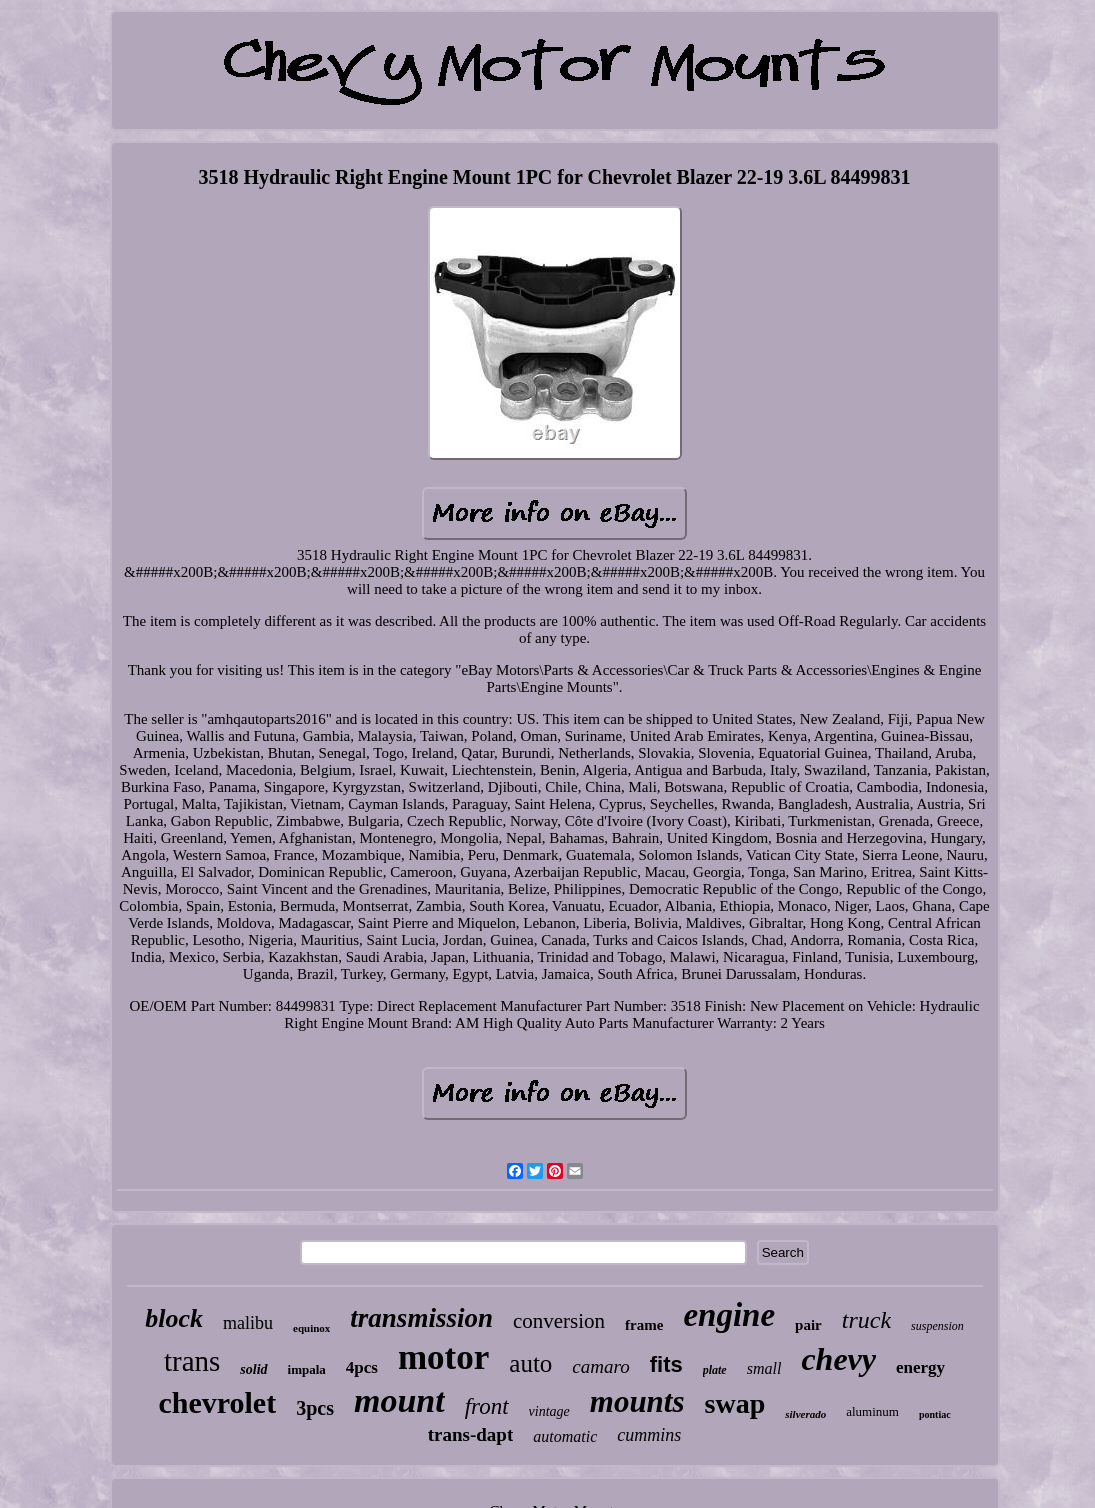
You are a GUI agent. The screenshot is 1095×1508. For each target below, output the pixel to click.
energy (920, 1367)
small (764, 1368)
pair (808, 1325)
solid (253, 1369)
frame (644, 1325)
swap (735, 1403)
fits (666, 1364)
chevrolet (217, 1402)
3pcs (315, 1408)
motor (443, 1357)
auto (530, 1363)
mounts (637, 1401)
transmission (421, 1318)
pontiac (935, 1414)
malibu (248, 1323)
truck (866, 1320)
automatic (565, 1436)
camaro (600, 1366)
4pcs (362, 1367)
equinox (311, 1328)
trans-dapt (471, 1434)
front (487, 1406)
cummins (649, 1435)
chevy (838, 1359)
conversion (559, 1321)
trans (192, 1361)
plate (715, 1370)
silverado (805, 1414)
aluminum (872, 1411)
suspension (937, 1326)
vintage (549, 1411)
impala (307, 1369)
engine (729, 1315)
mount (399, 1400)
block (174, 1318)
